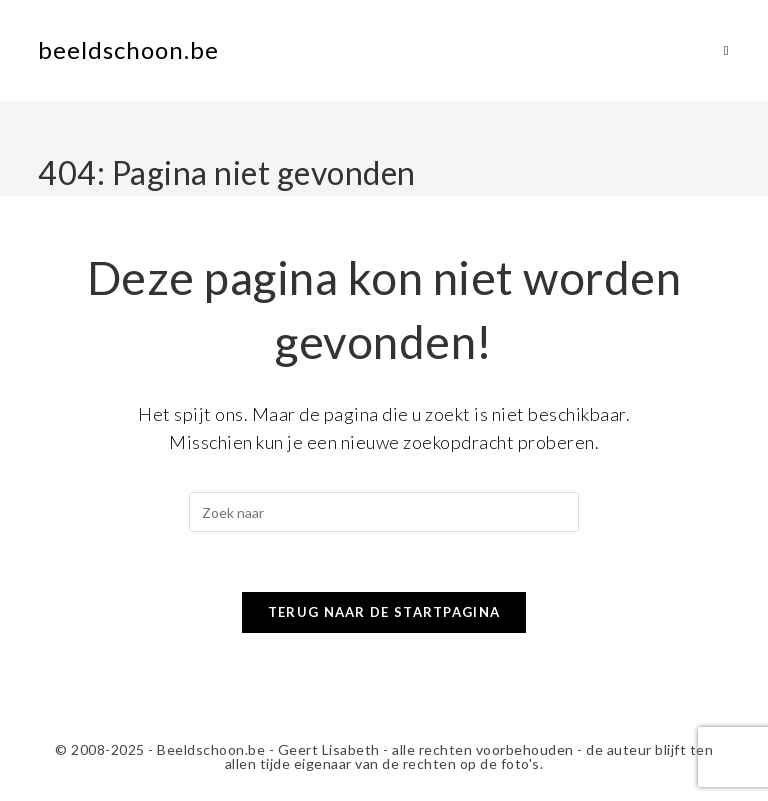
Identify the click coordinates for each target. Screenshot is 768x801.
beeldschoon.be (128, 49)
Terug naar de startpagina (384, 612)
